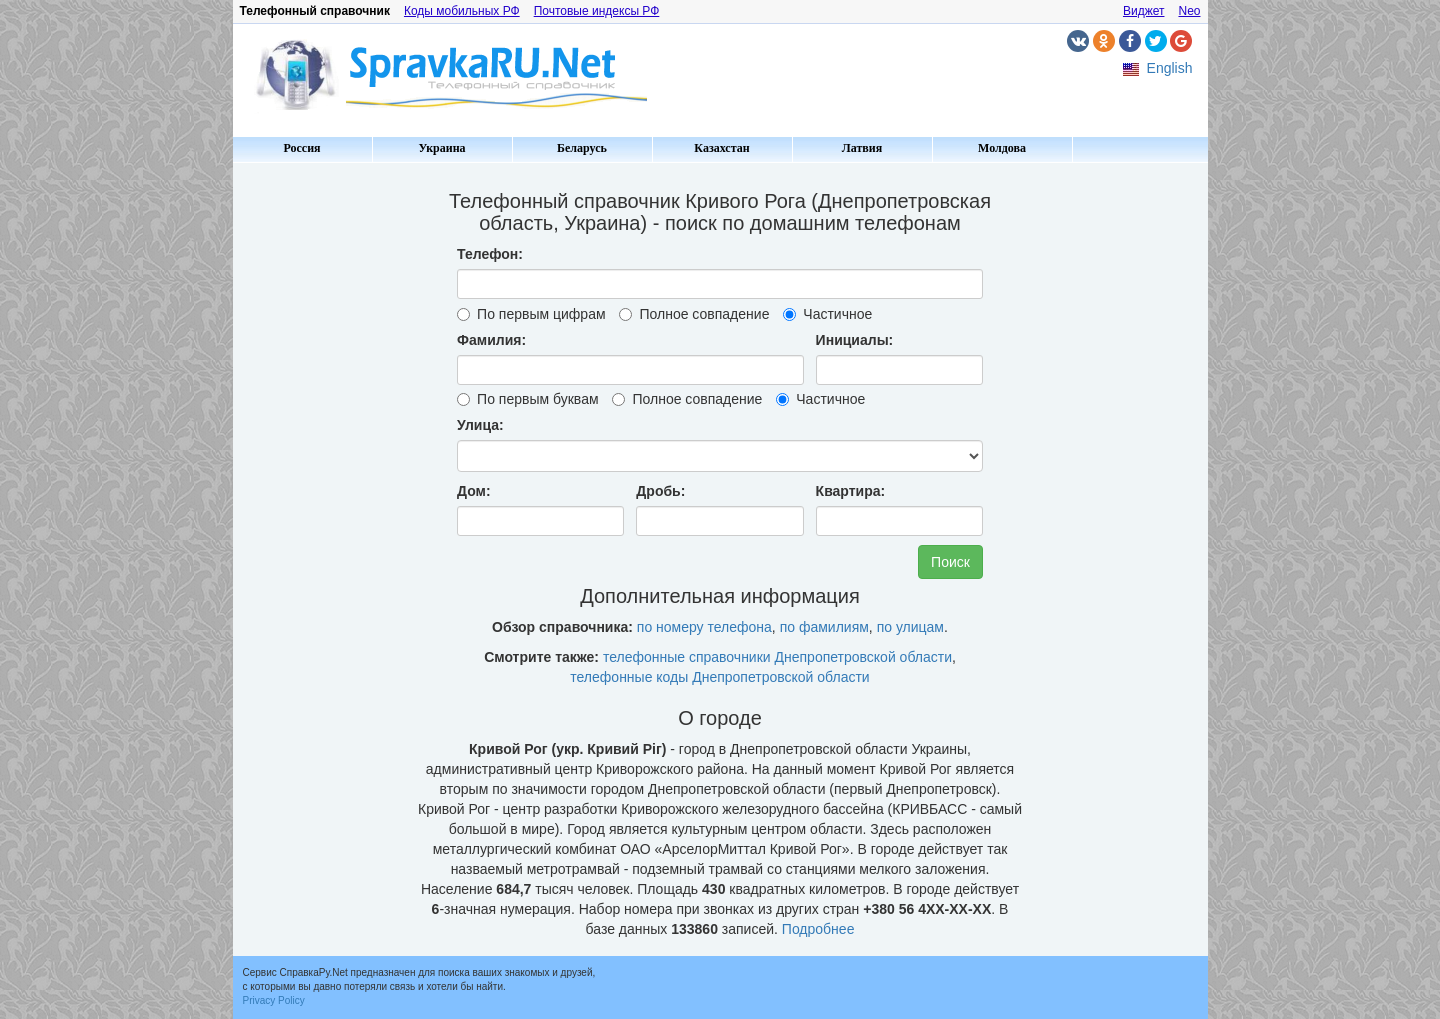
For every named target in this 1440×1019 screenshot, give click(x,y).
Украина (441, 148)
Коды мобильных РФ (462, 11)
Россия (301, 148)
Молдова (1002, 148)
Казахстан (721, 148)
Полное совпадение (694, 314)
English (1170, 68)
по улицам (910, 627)
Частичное (827, 314)
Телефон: (490, 254)
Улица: (480, 425)
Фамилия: (491, 340)
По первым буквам (527, 399)
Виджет (1144, 11)
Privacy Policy (274, 1000)
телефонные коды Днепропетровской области (719, 677)
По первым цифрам (531, 314)
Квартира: (851, 491)
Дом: (474, 491)
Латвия (862, 148)
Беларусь (582, 148)
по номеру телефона (704, 627)
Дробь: (660, 491)
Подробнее (818, 929)
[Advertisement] (318, 470)
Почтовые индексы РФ (597, 11)
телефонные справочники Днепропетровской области (777, 657)
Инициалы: (855, 340)
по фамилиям (824, 627)
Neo (1189, 11)
